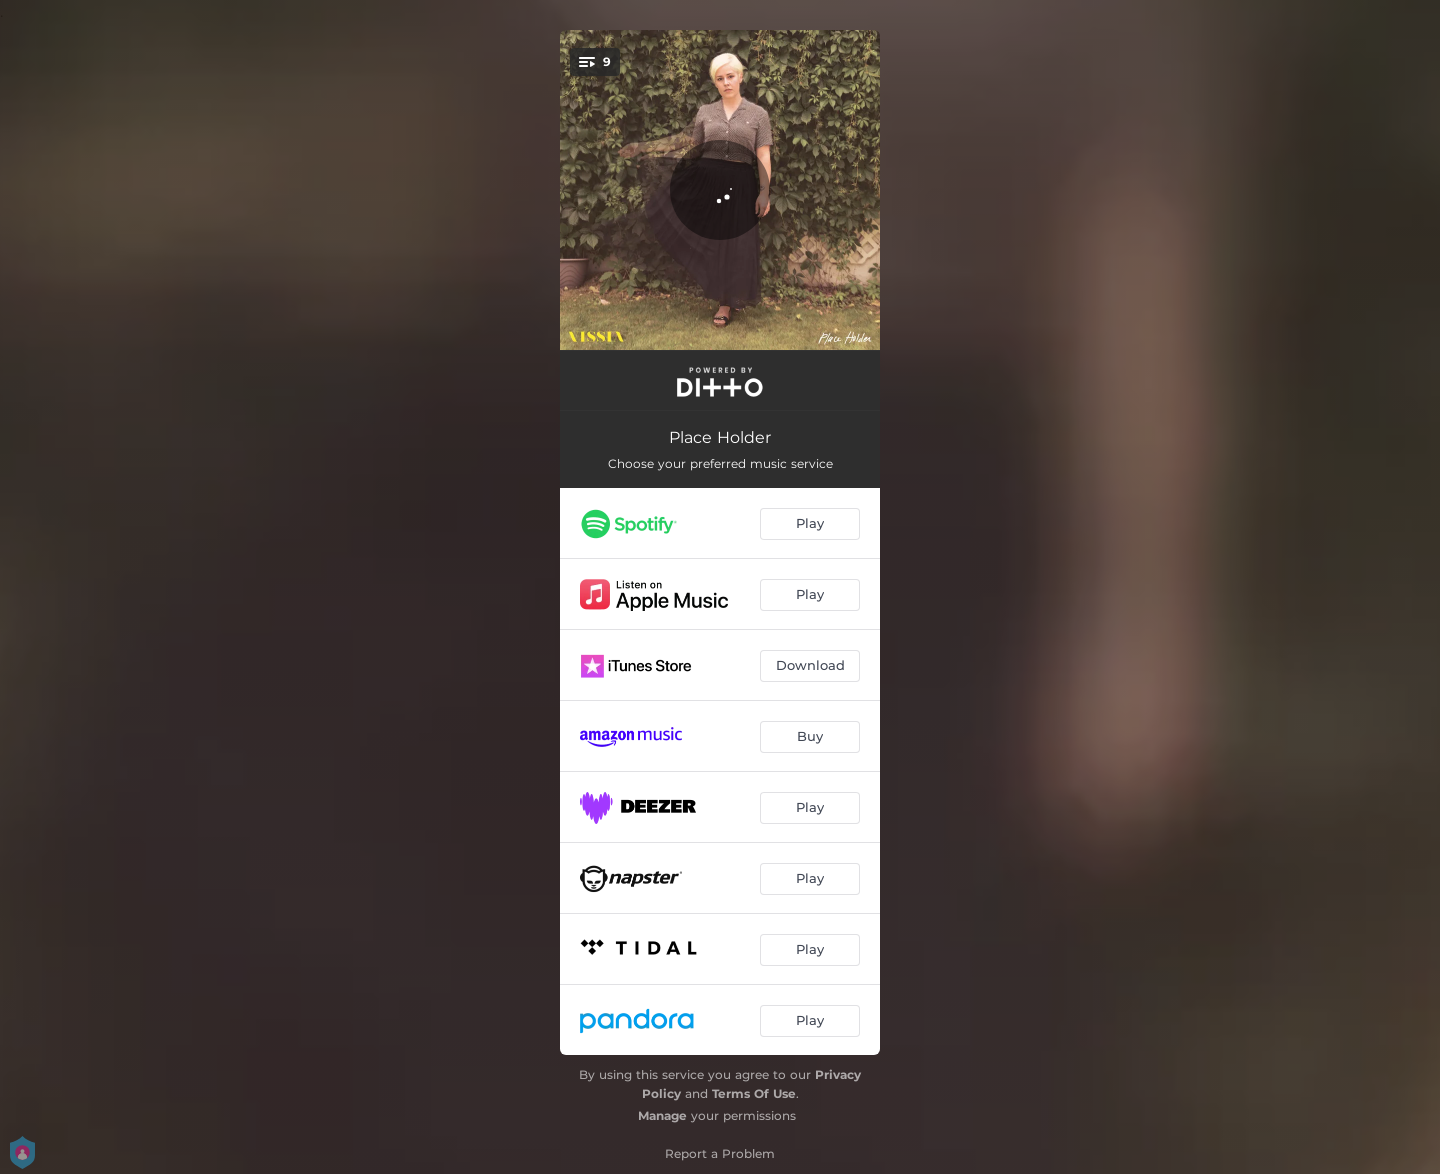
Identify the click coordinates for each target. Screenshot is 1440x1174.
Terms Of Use (754, 1093)
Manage (662, 1115)
